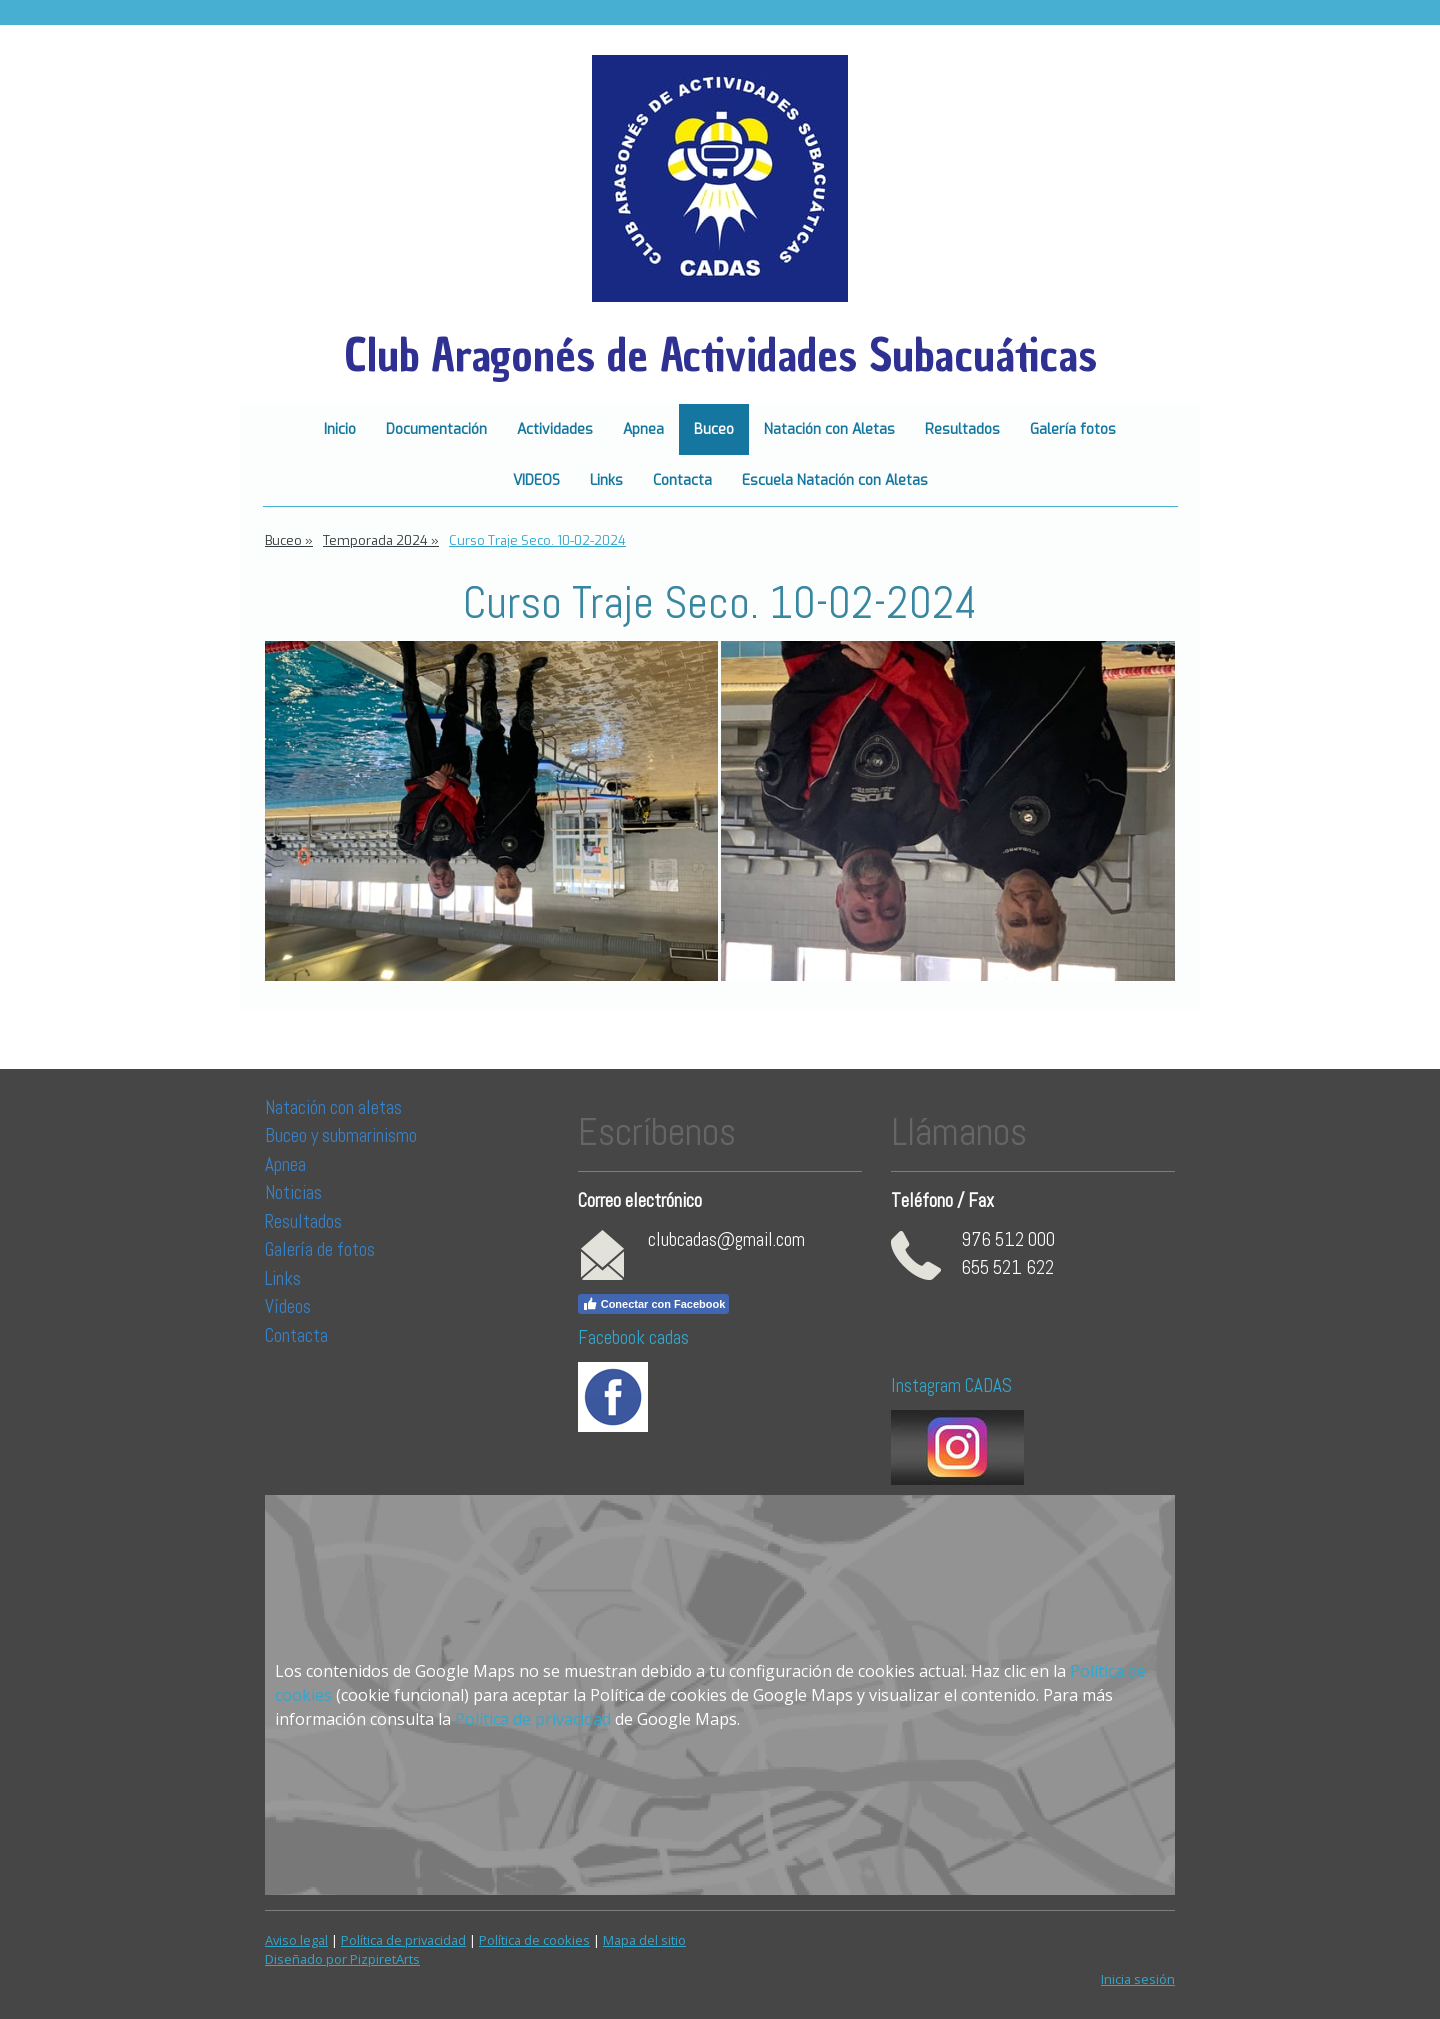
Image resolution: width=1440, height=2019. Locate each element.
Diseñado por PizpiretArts (342, 1959)
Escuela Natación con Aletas (835, 480)
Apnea (643, 429)
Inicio (340, 429)
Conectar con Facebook (654, 1304)
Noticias (295, 1192)
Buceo (714, 429)
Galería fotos (1073, 429)
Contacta (682, 480)
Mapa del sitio (644, 1940)
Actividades (555, 429)
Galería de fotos (320, 1249)
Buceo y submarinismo (341, 1135)
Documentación (436, 429)
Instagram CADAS (951, 1385)
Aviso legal (296, 1940)
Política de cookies (534, 1940)
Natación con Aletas (829, 429)
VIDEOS (536, 480)
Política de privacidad (533, 1719)
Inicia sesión (1138, 1979)
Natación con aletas (333, 1107)
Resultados (962, 429)
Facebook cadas (633, 1337)
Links (606, 480)
